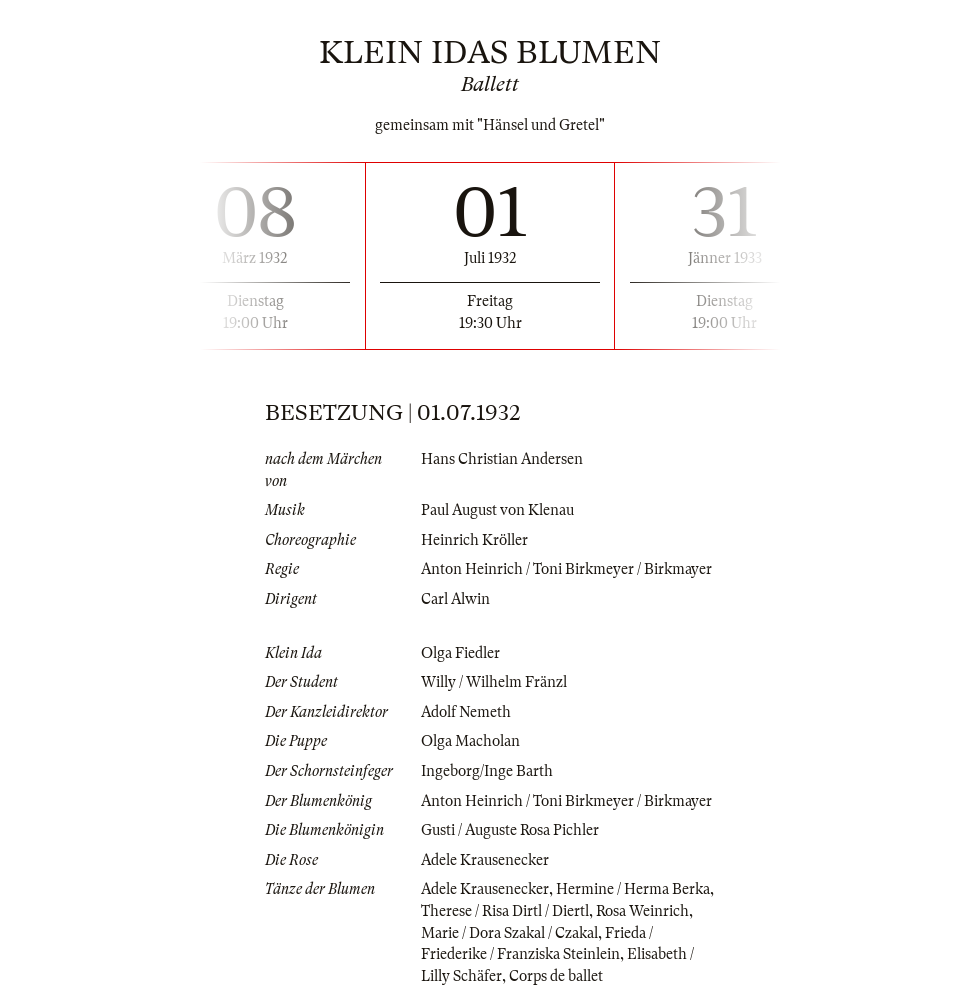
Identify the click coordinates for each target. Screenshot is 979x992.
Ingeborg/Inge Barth (487, 771)
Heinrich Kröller (474, 540)
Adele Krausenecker (485, 860)
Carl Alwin (455, 599)
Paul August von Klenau (497, 510)
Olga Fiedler (460, 653)
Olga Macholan (470, 741)
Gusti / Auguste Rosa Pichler (510, 830)
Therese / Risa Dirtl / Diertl (505, 911)
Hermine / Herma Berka (633, 889)
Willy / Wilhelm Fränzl (494, 682)
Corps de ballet (556, 976)
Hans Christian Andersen (502, 459)
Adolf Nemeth (466, 712)
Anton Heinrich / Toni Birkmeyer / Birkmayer (566, 569)
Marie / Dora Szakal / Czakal (509, 933)
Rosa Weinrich (642, 911)
